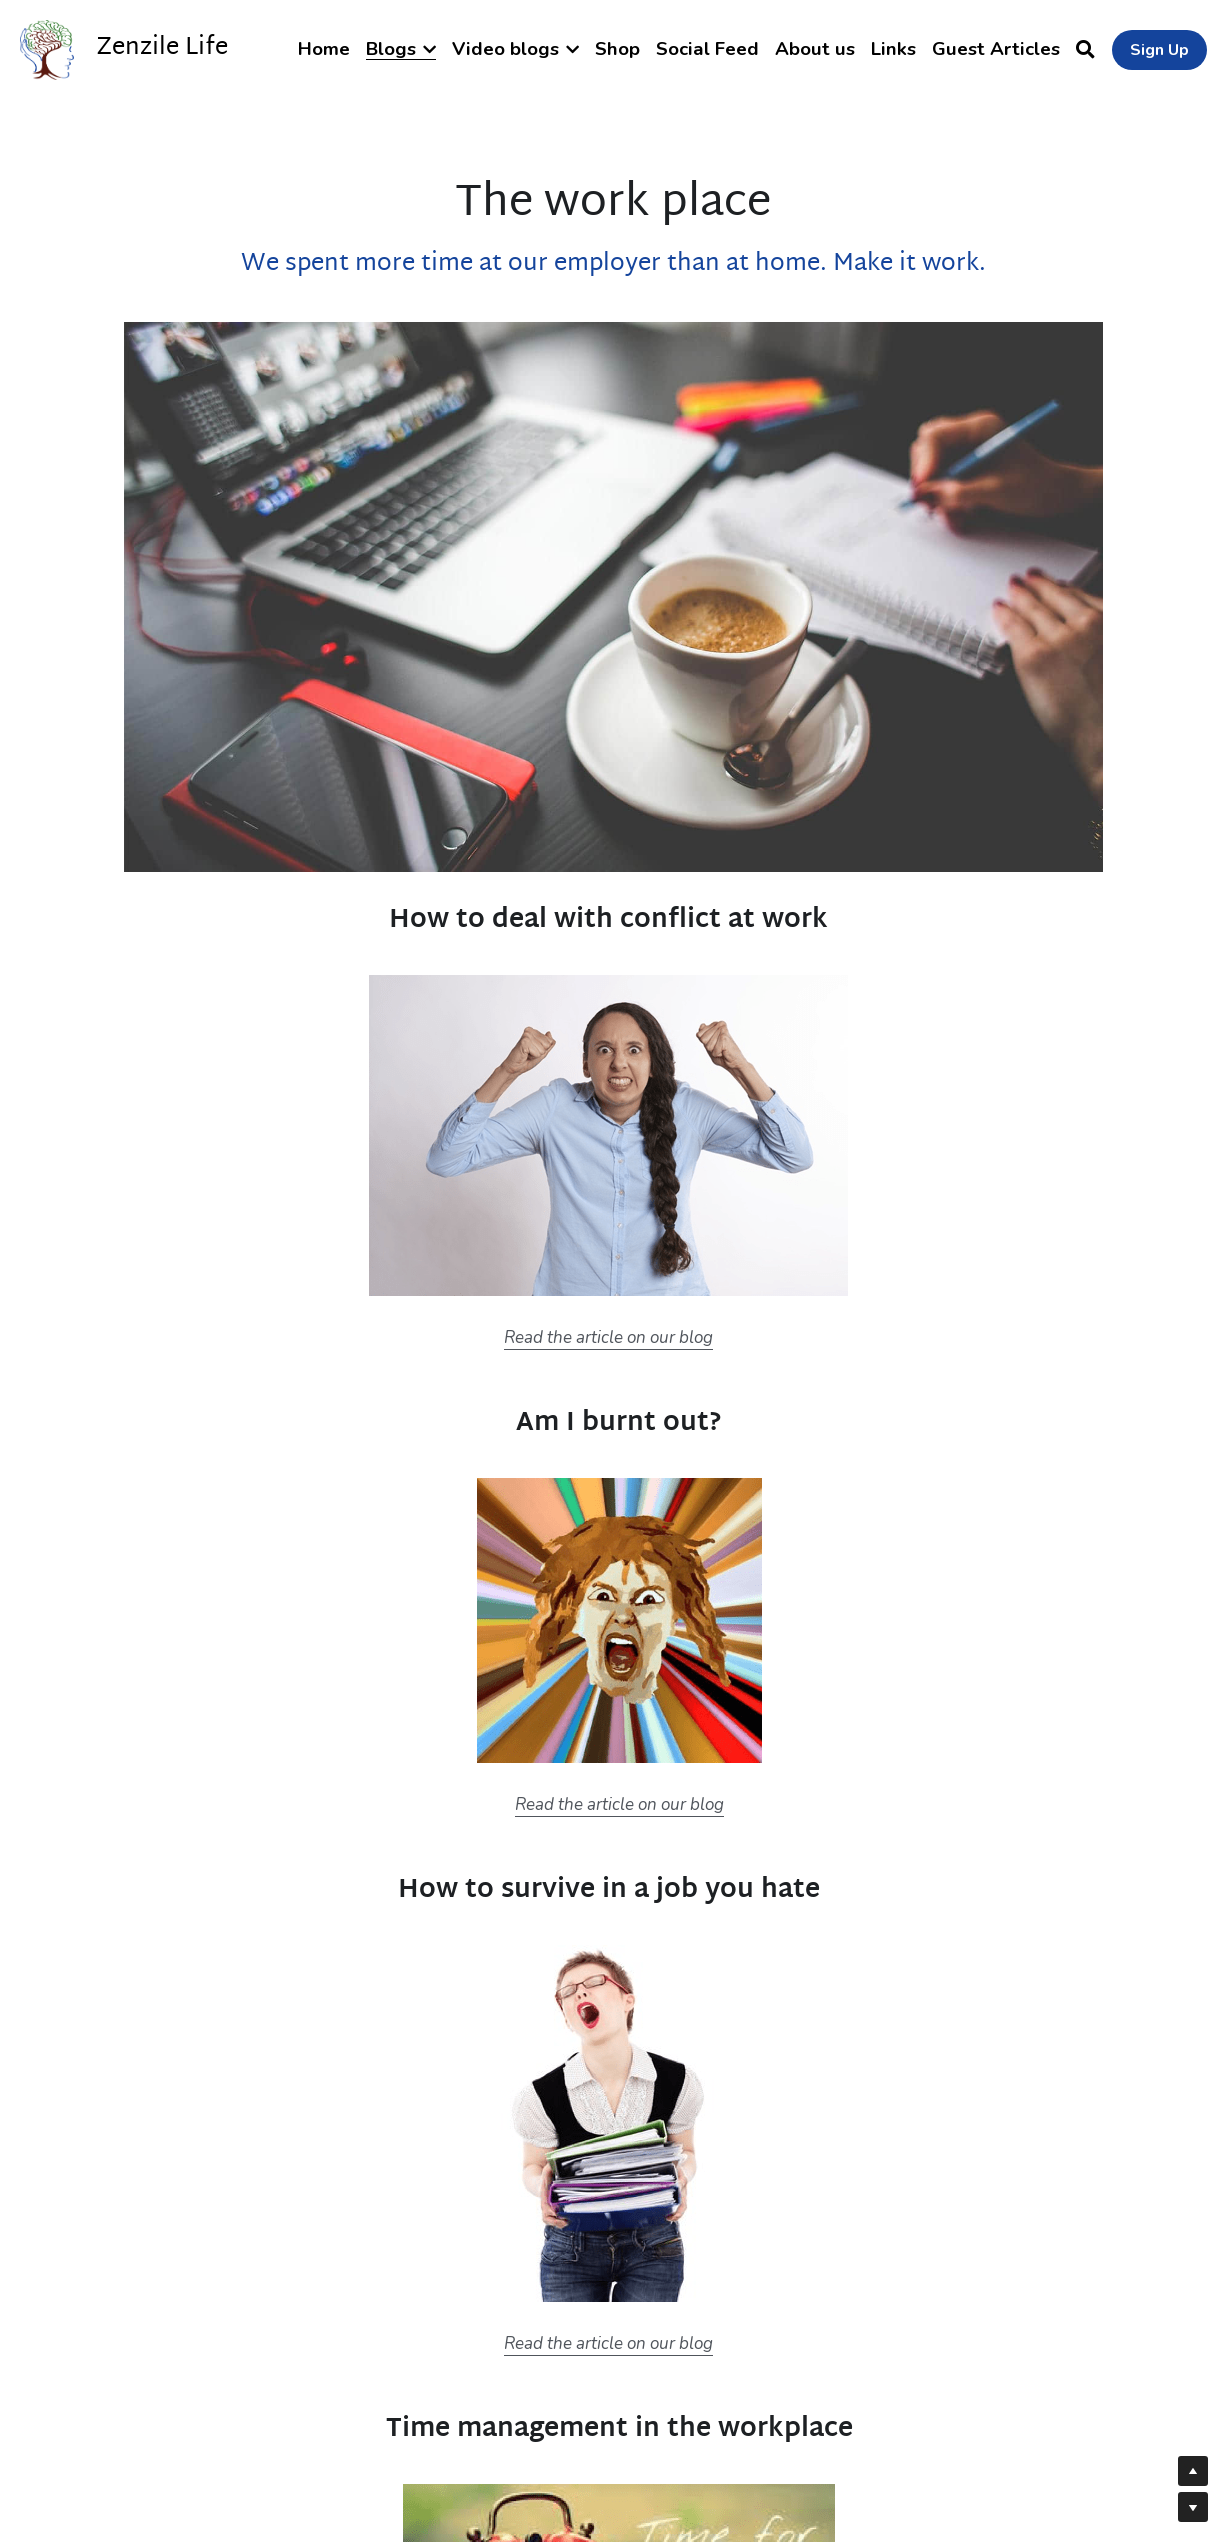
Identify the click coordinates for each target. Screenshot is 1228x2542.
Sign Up (1159, 50)
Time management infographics (869, 1909)
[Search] (1085, 50)
